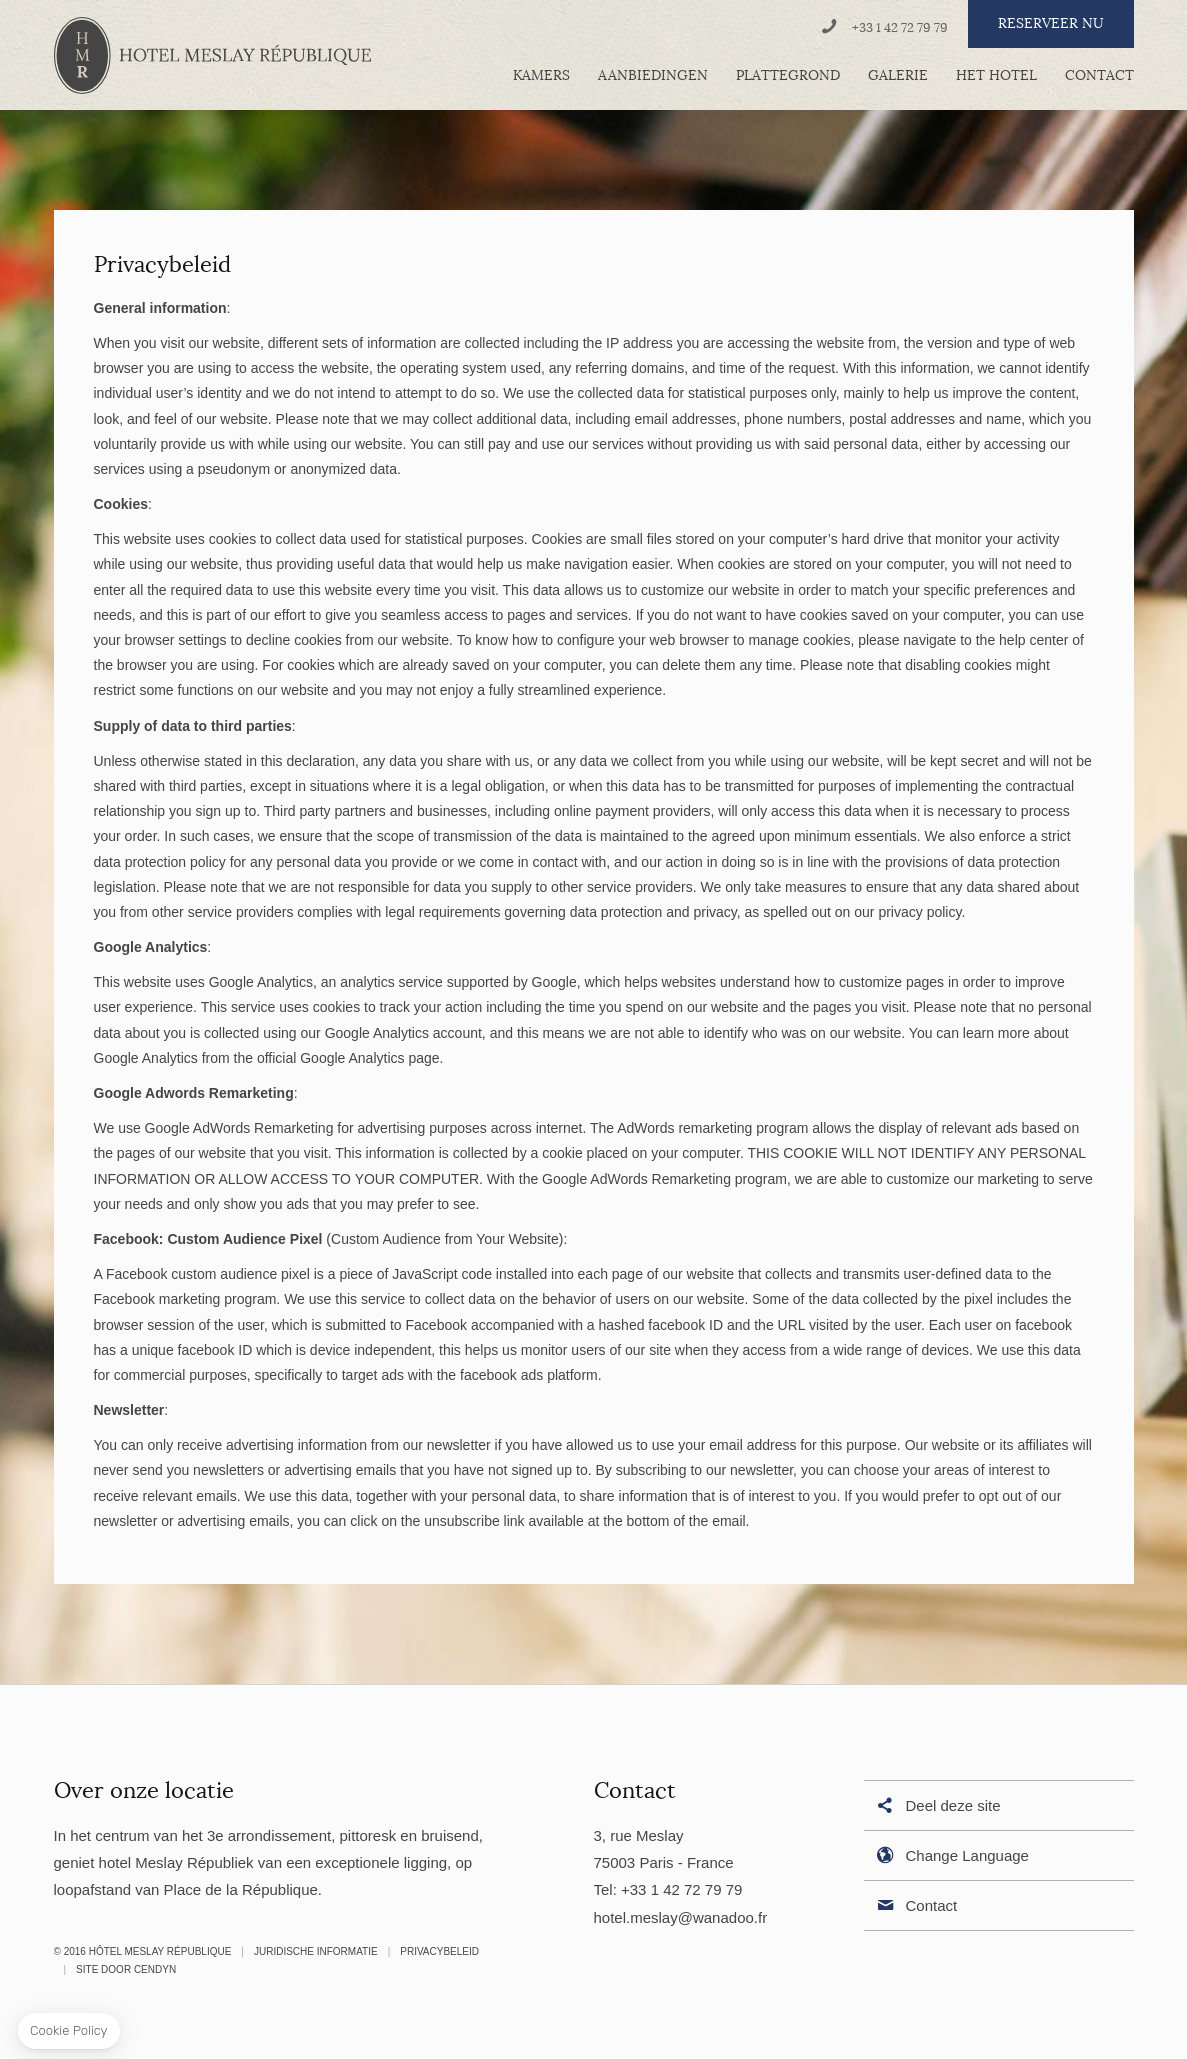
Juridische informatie (316, 1951)
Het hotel (996, 75)
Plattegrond (788, 75)
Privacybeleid (439, 1951)
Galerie (898, 75)
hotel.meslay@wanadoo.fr (681, 1917)
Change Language (951, 1856)
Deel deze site (937, 1806)
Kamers (541, 75)
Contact (1099, 75)
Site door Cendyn (126, 1969)
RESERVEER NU (1051, 23)
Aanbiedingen (653, 75)
